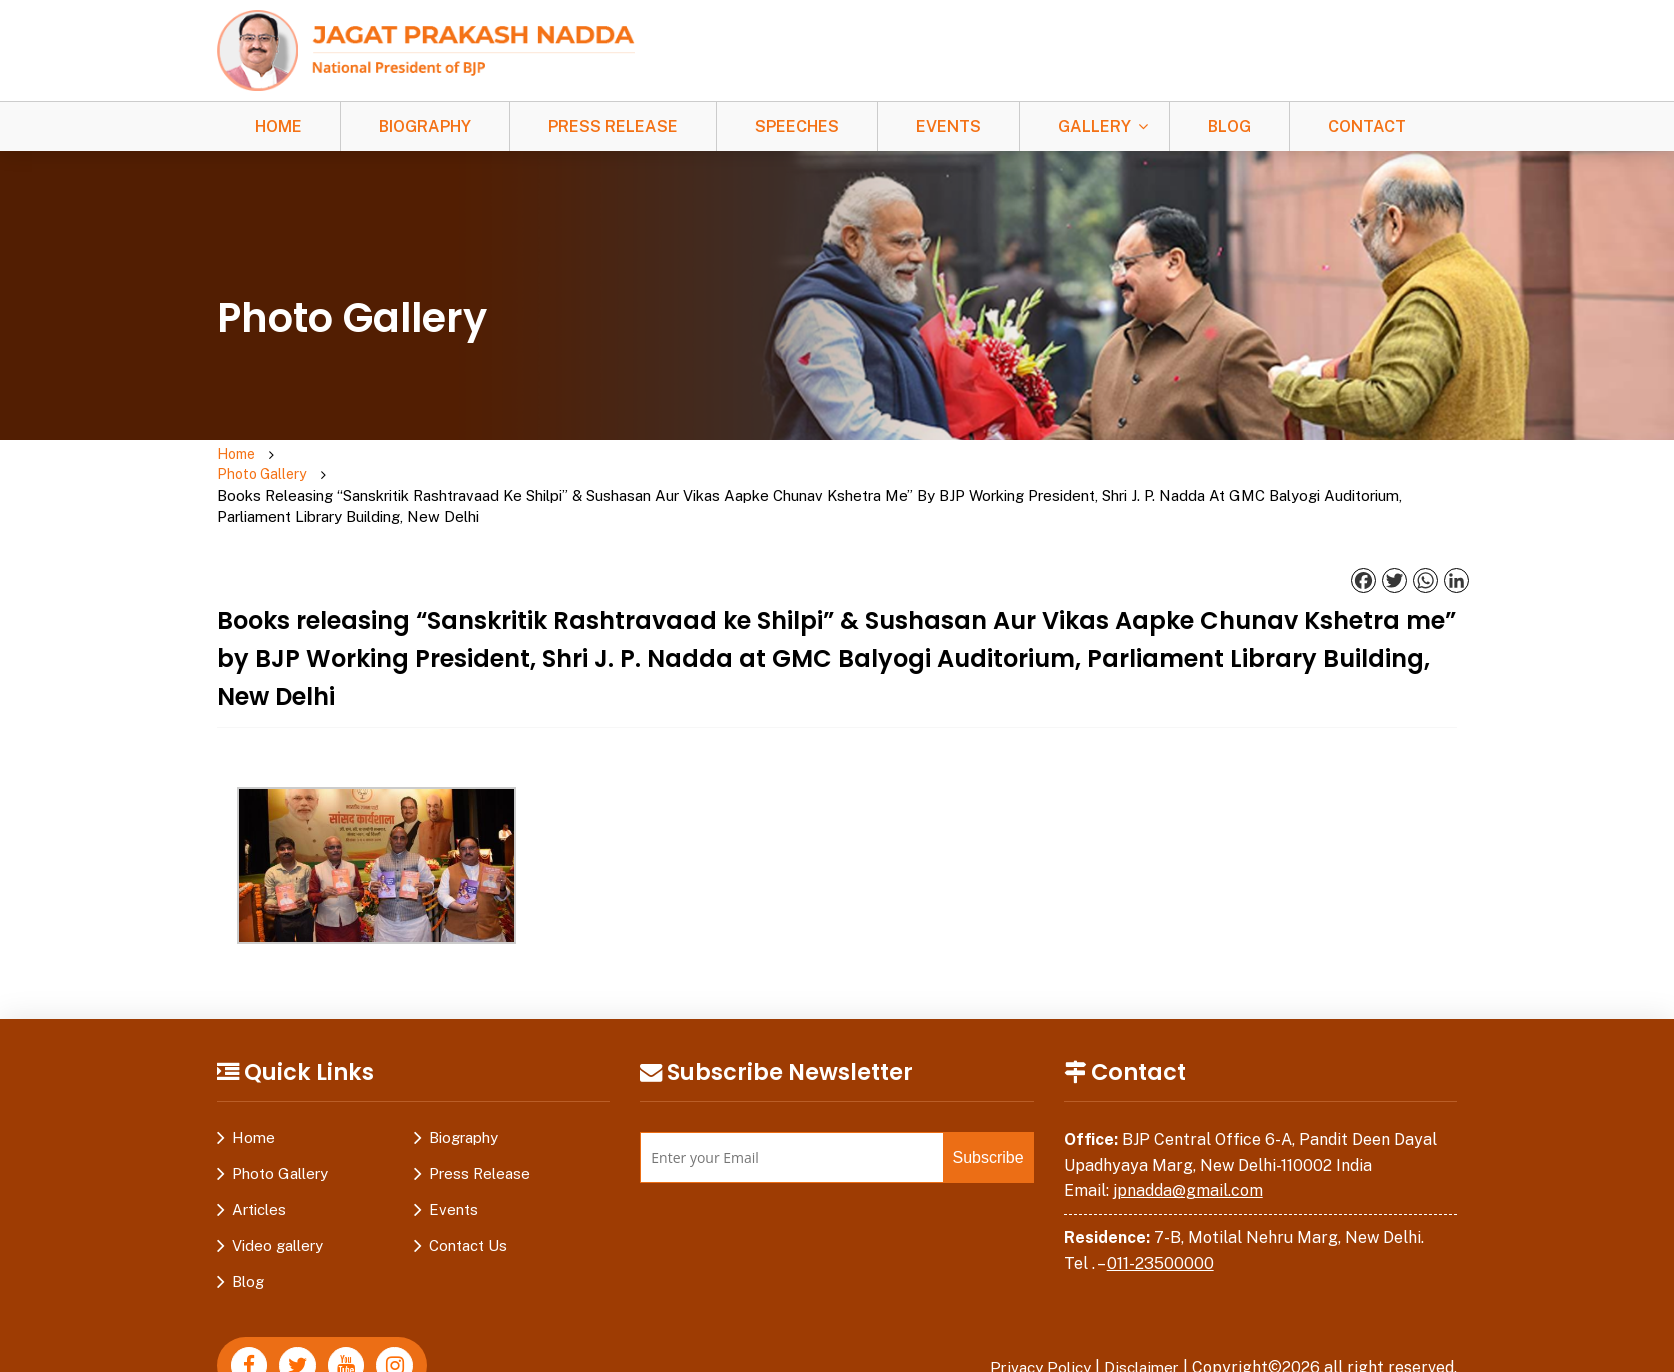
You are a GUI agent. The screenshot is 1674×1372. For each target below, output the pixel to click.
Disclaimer (1139, 1328)
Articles (259, 1170)
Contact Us (468, 1206)
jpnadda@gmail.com (1188, 1151)
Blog (1229, 126)
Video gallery (277, 1206)
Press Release (613, 126)
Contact (1367, 126)
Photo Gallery (315, 466)
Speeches (797, 126)
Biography (425, 126)
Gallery (1094, 126)
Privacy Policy (1032, 1328)
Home (278, 126)
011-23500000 (1160, 1223)
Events (948, 126)
